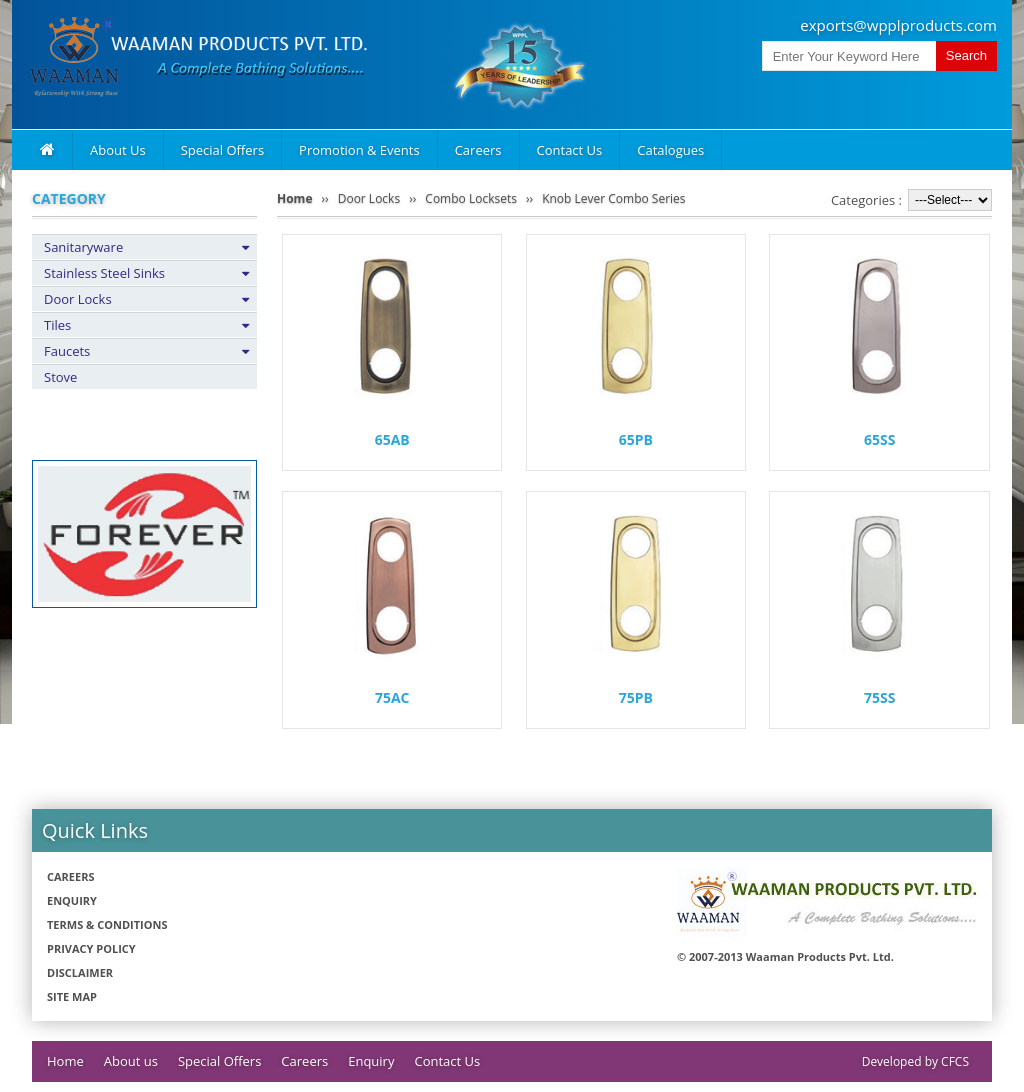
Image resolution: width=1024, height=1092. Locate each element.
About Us (118, 150)
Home (294, 198)
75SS (879, 697)
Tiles (57, 325)
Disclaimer (80, 972)
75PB (636, 697)
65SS (879, 439)
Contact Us (570, 150)
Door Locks (78, 299)
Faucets (67, 351)
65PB (636, 439)
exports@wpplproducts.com (898, 25)
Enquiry (72, 900)
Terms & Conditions (107, 924)
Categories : (866, 200)
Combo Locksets (471, 198)
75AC (392, 697)
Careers (478, 150)
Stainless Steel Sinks (104, 273)
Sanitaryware (83, 247)
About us (131, 1061)
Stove (60, 377)
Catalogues (670, 150)
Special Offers (222, 150)
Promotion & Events (359, 150)
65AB (392, 439)
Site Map (72, 996)
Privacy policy (91, 948)
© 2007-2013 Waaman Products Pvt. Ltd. (785, 956)
